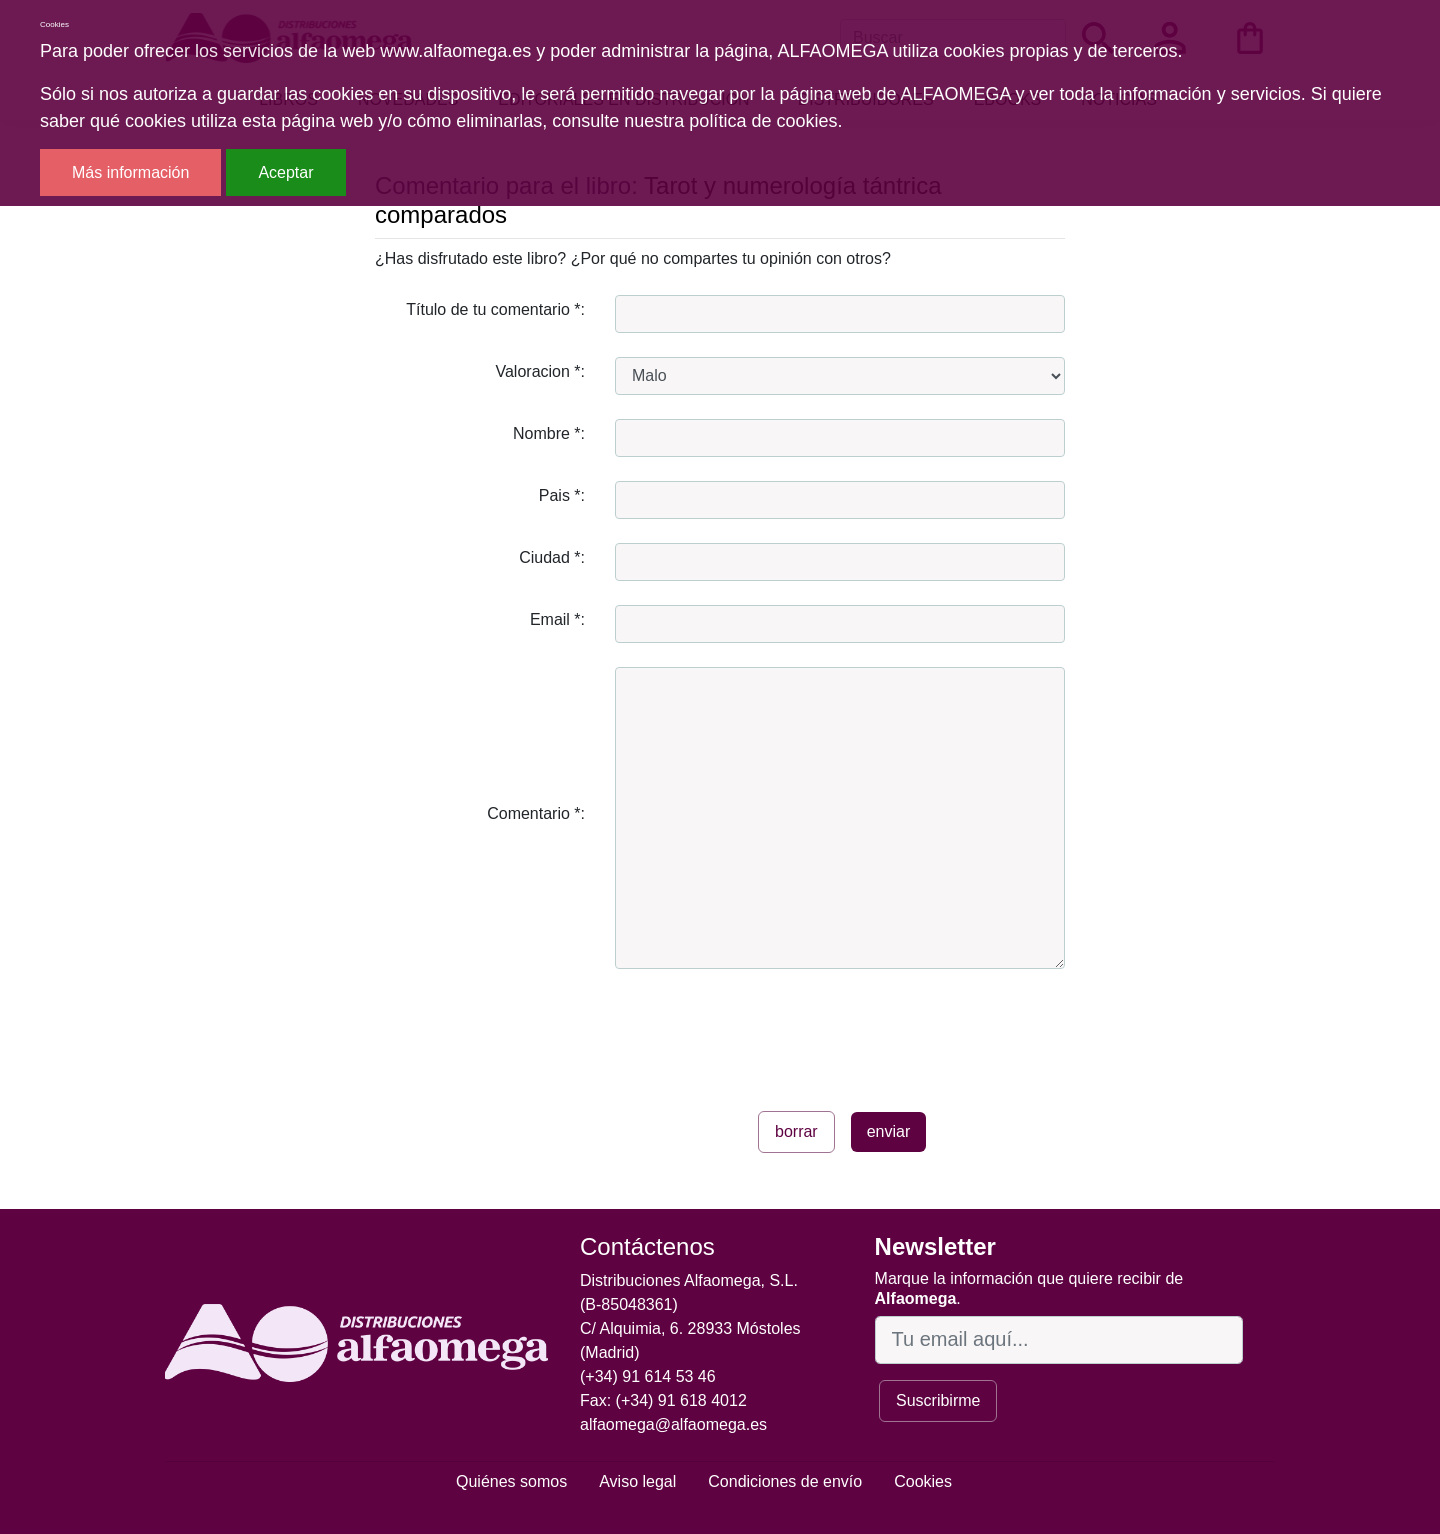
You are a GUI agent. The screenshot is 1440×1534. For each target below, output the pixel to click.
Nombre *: (549, 433)
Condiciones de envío (785, 1481)
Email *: (557, 619)
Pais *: (562, 495)
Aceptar (285, 172)
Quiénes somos (511, 1481)
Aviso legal (637, 1481)
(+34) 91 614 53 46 (648, 1376)
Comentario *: (536, 813)
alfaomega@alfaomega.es (673, 1424)
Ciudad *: (552, 557)
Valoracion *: (540, 371)
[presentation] (767, 1032)
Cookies (923, 1481)
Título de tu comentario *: (495, 309)
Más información (130, 172)
